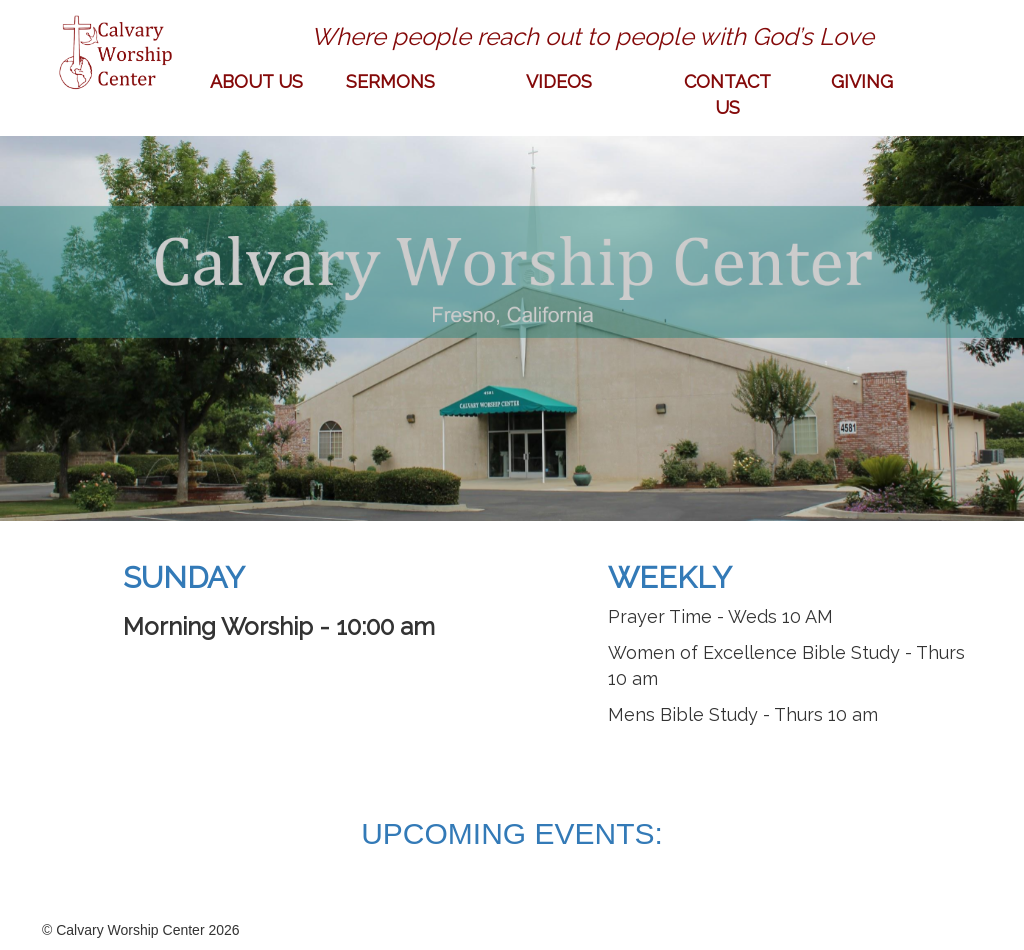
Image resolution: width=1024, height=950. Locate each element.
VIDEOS (559, 81)
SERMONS (390, 81)
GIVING (862, 81)
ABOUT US (256, 81)
